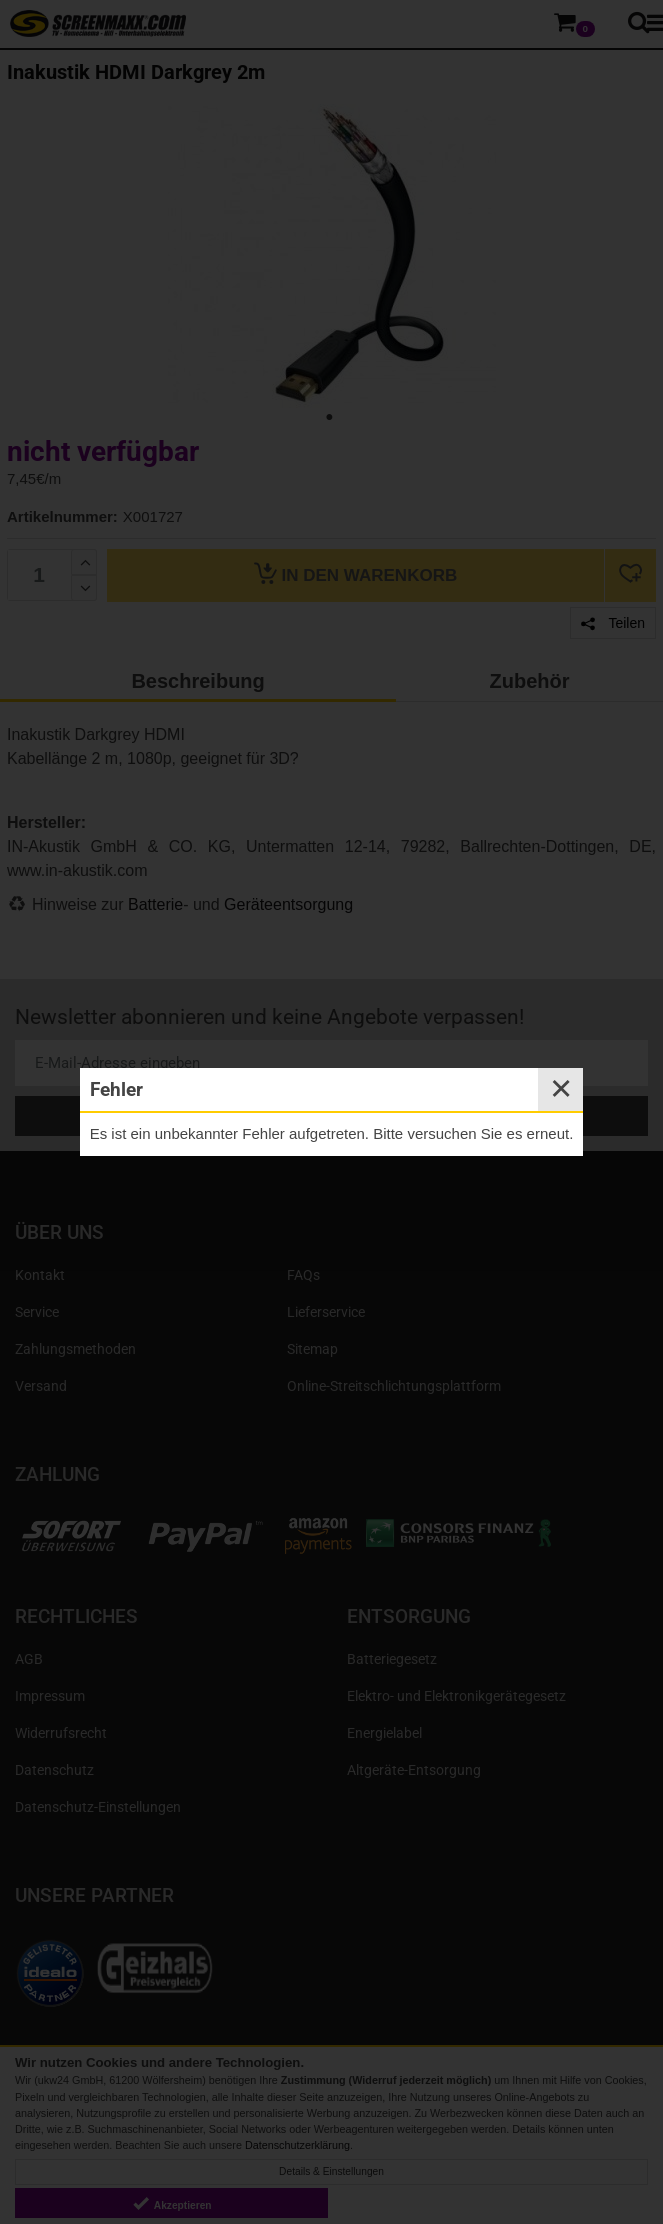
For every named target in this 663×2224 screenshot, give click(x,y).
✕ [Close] (561, 1089)
